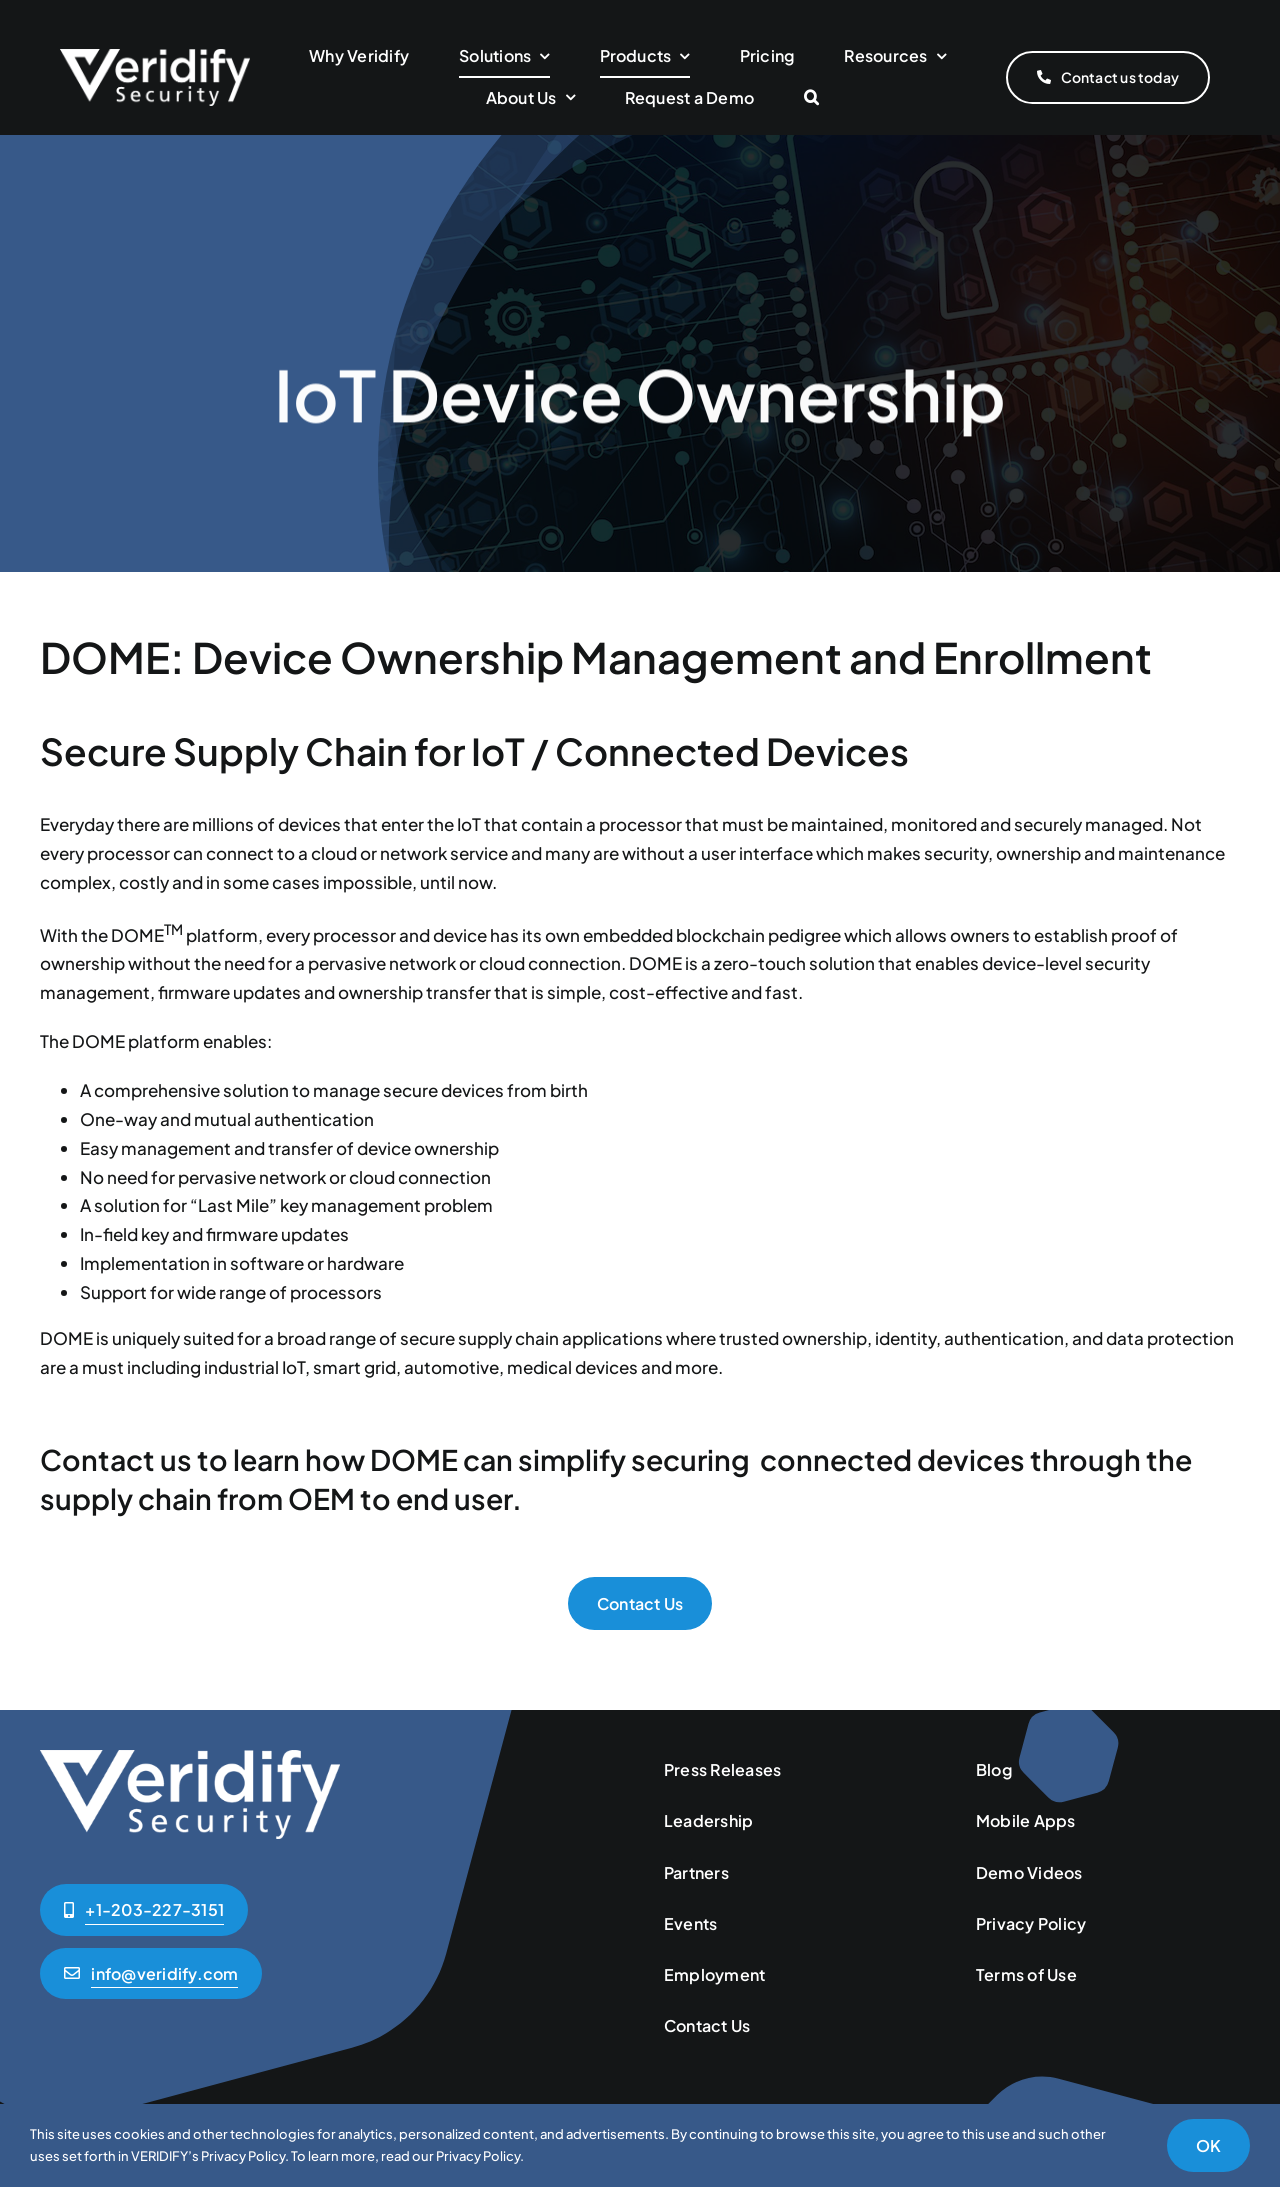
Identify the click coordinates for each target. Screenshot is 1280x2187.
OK (1208, 2145)
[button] (811, 98)
